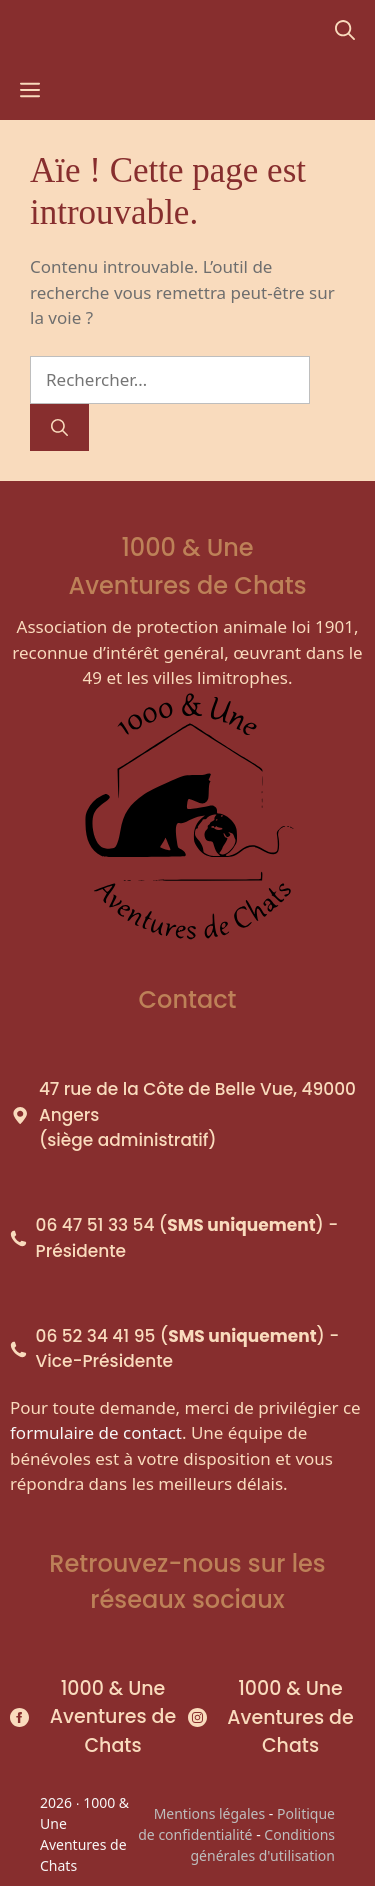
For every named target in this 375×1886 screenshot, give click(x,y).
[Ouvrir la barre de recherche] (345, 30)
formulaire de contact (96, 1432)
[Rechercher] (59, 428)
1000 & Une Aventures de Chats (113, 1717)
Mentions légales (210, 1813)
